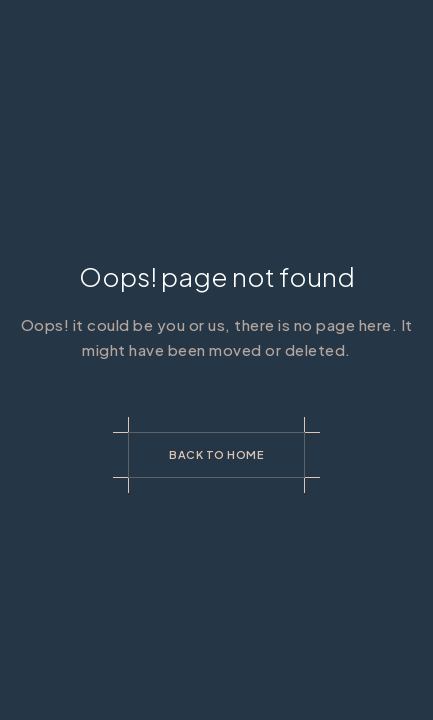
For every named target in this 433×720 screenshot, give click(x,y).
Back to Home (216, 454)
